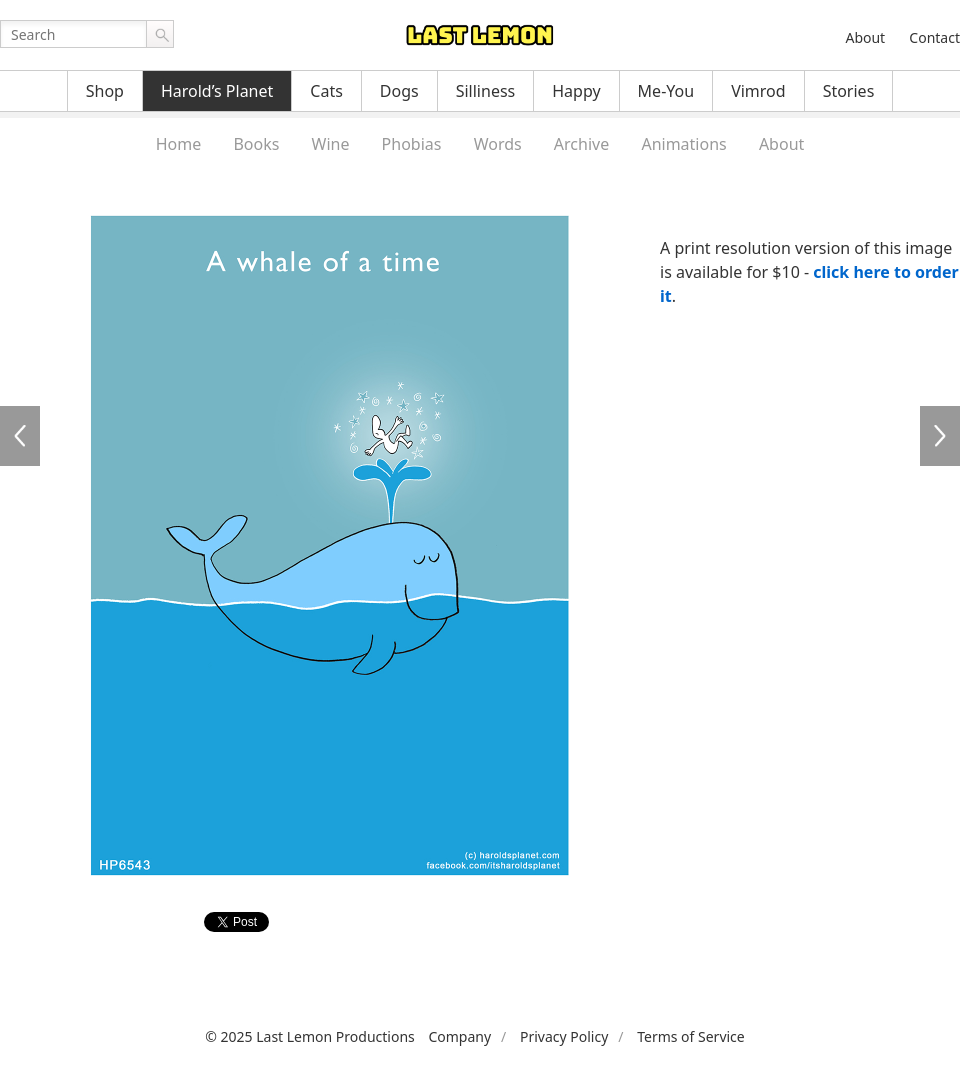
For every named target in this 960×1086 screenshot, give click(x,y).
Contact (934, 37)
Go (160, 34)
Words (498, 144)
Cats (326, 91)
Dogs (399, 91)
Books (256, 144)
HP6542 (20, 436)
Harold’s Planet (217, 91)
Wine (331, 144)
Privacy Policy (564, 1036)
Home (179, 144)
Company (459, 1036)
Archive (581, 144)
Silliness (486, 91)
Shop (105, 91)
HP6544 (940, 436)
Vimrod (758, 91)
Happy (576, 91)
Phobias (412, 144)
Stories (849, 91)
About (865, 37)
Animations (683, 144)
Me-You (666, 91)
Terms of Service (691, 1036)
